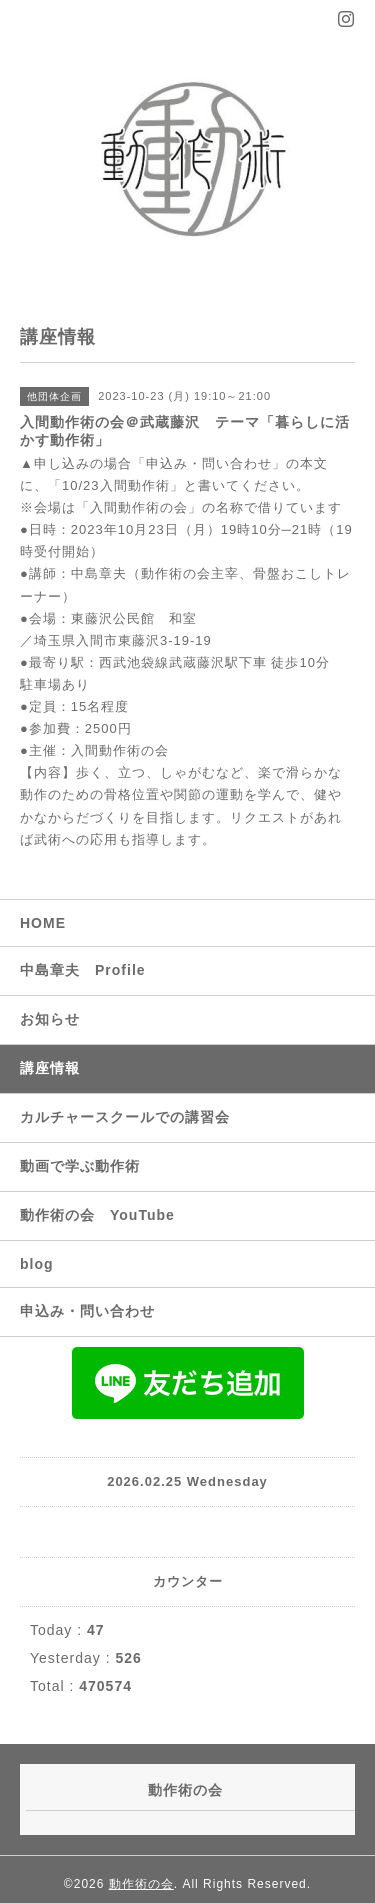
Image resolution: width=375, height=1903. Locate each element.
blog (37, 1264)
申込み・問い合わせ (87, 1311)
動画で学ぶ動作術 (80, 1166)
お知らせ (50, 1019)
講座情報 (50, 1068)
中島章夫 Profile (83, 970)
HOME (43, 923)
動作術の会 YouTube (97, 1215)
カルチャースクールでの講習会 (125, 1117)
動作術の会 (141, 1884)
